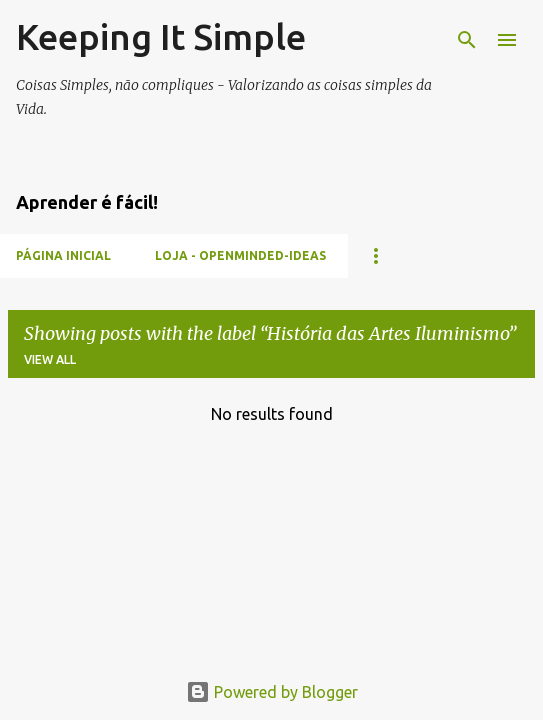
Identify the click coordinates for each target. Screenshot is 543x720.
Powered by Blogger (272, 692)
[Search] (467, 40)
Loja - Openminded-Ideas (240, 255)
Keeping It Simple (161, 36)
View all (50, 359)
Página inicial (63, 255)
